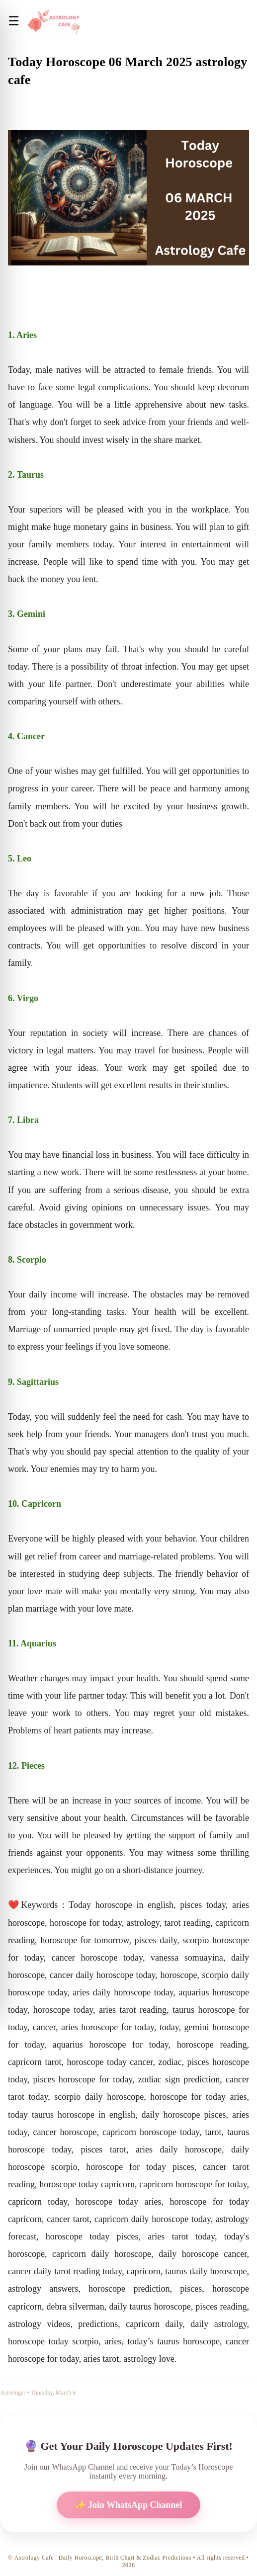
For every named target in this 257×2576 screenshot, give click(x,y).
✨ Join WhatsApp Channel (128, 2505)
